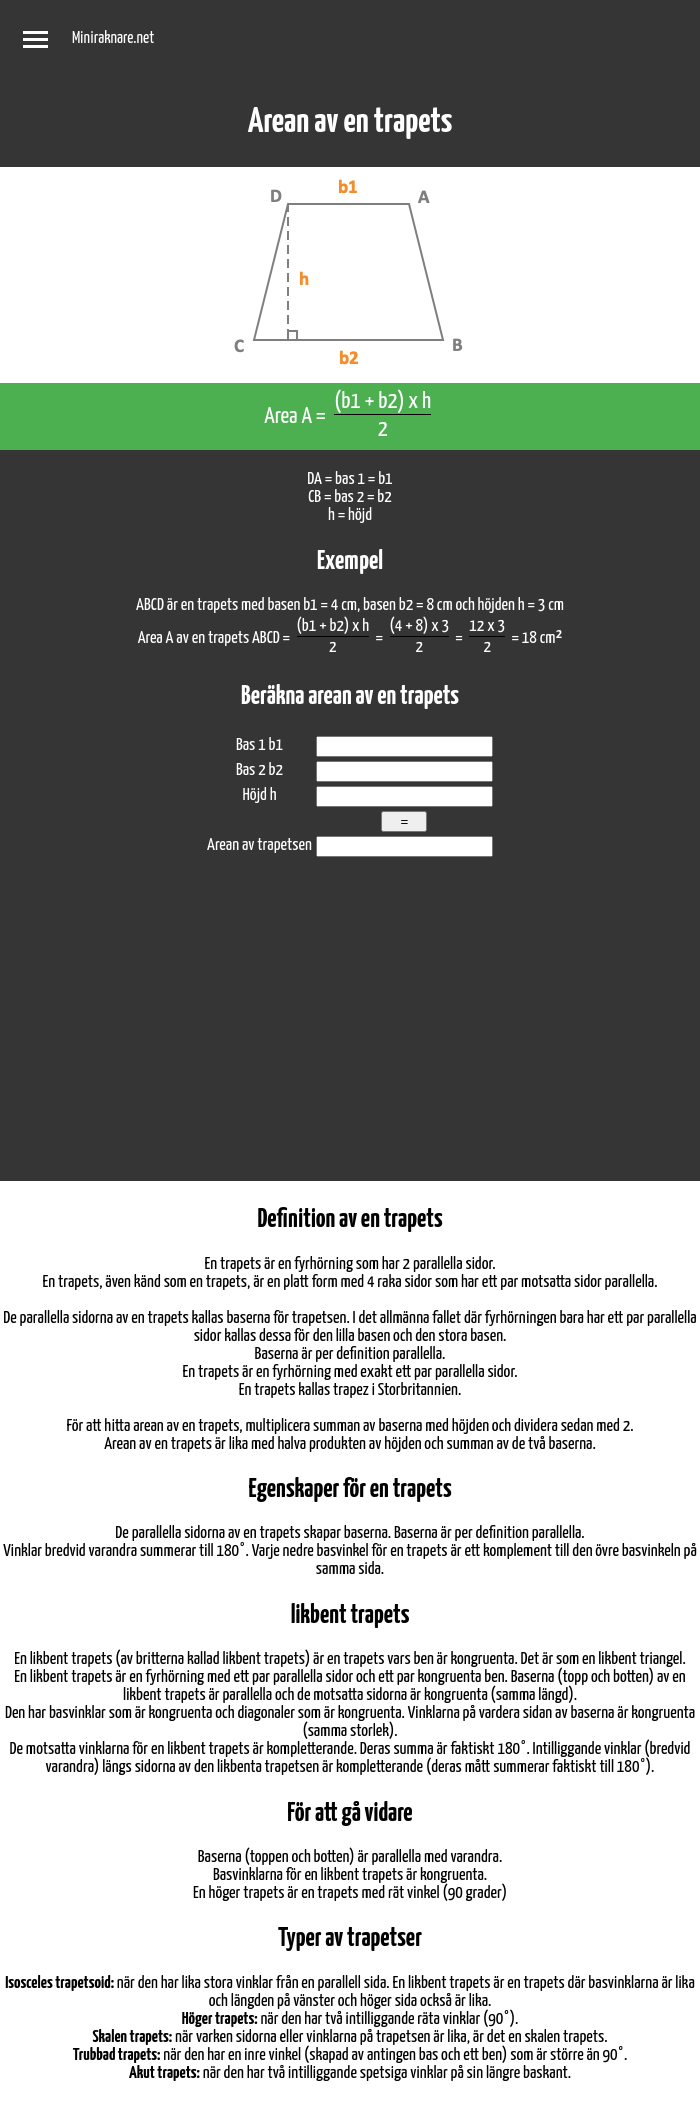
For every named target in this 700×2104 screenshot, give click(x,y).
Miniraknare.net (113, 38)
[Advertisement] (350, 1031)
